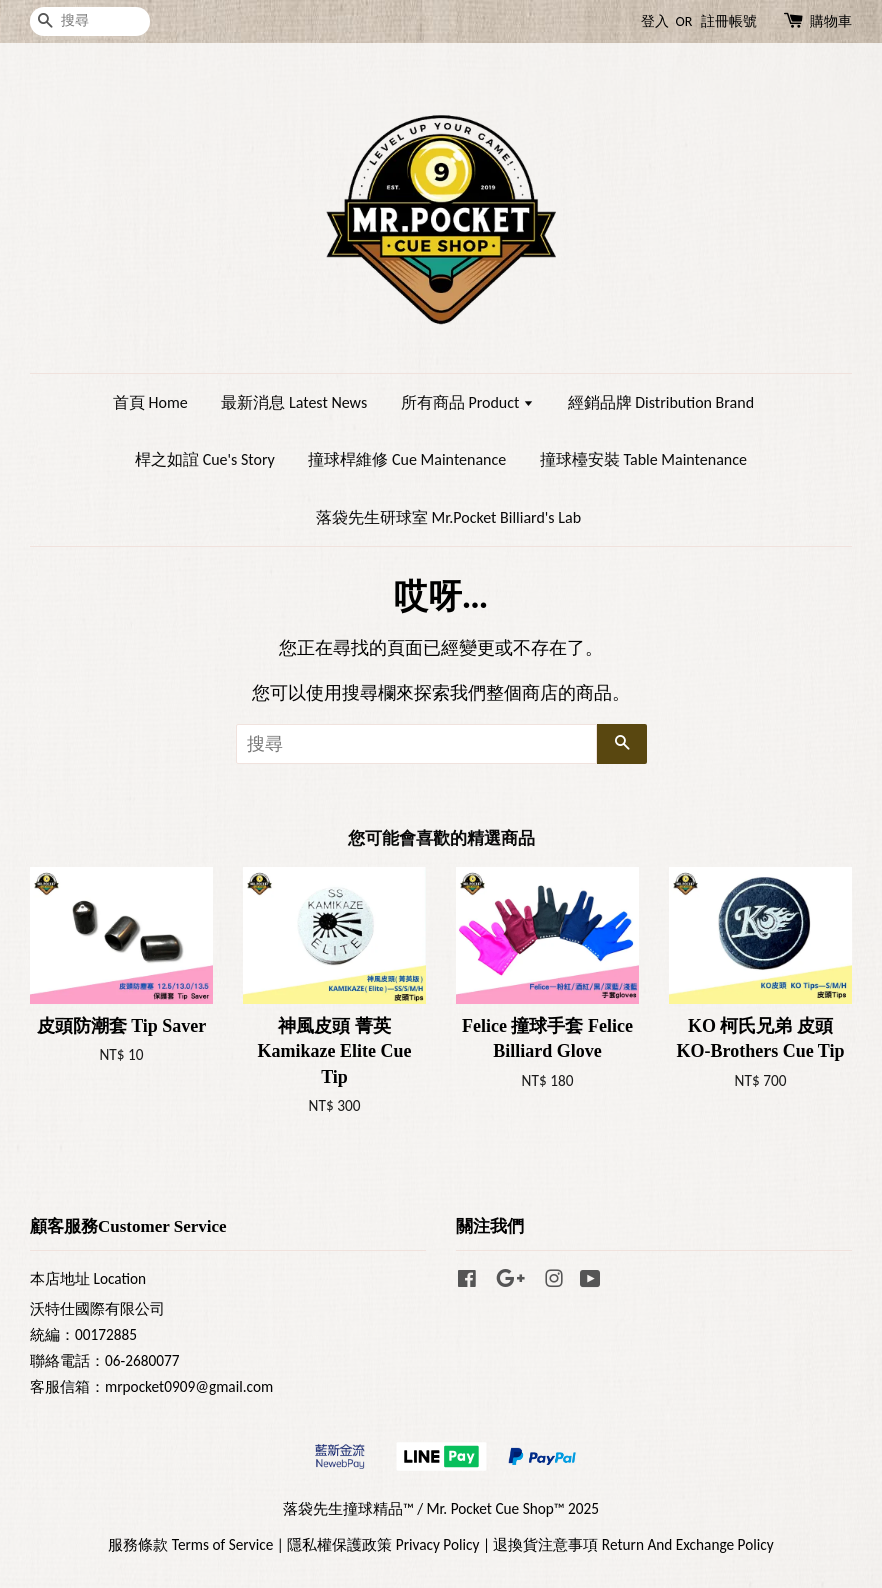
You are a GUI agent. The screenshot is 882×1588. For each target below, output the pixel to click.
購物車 (831, 21)
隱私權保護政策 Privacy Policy (383, 1544)
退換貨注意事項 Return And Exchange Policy (633, 1544)
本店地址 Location (88, 1278)
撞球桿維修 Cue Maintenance (407, 459)
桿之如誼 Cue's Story (205, 459)
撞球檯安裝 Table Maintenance (643, 459)
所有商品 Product (467, 402)
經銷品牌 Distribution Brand (661, 402)
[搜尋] (90, 21)
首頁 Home (150, 402)
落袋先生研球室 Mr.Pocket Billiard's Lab (448, 517)
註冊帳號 (729, 21)
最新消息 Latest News (294, 402)
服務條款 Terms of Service (190, 1544)
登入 (655, 21)
